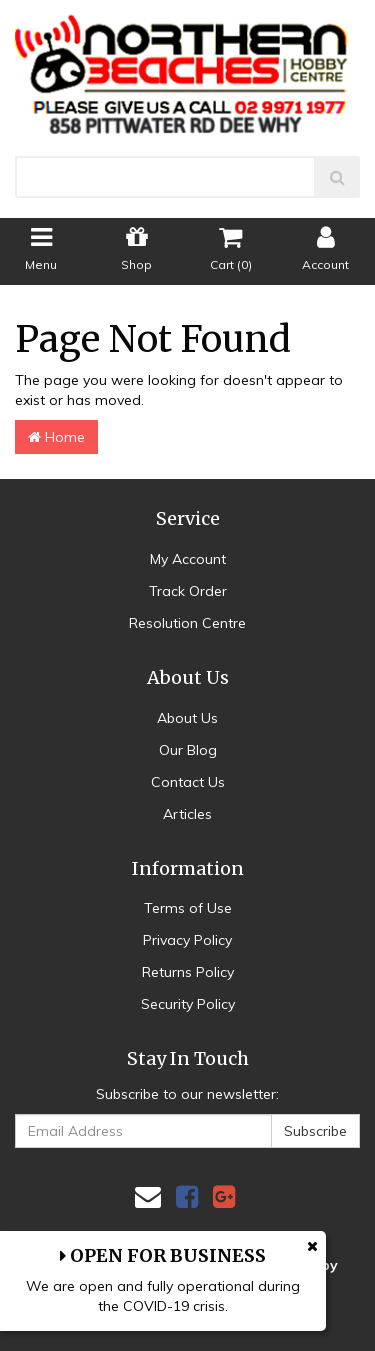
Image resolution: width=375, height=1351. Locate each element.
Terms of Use (188, 908)
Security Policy (188, 1004)
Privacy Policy (187, 940)
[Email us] (148, 1196)
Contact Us (188, 782)
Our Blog (188, 750)
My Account (188, 559)
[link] (187, 1196)
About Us (187, 718)
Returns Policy (188, 972)
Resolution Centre (187, 623)
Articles (187, 814)
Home (56, 437)
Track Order (188, 591)
